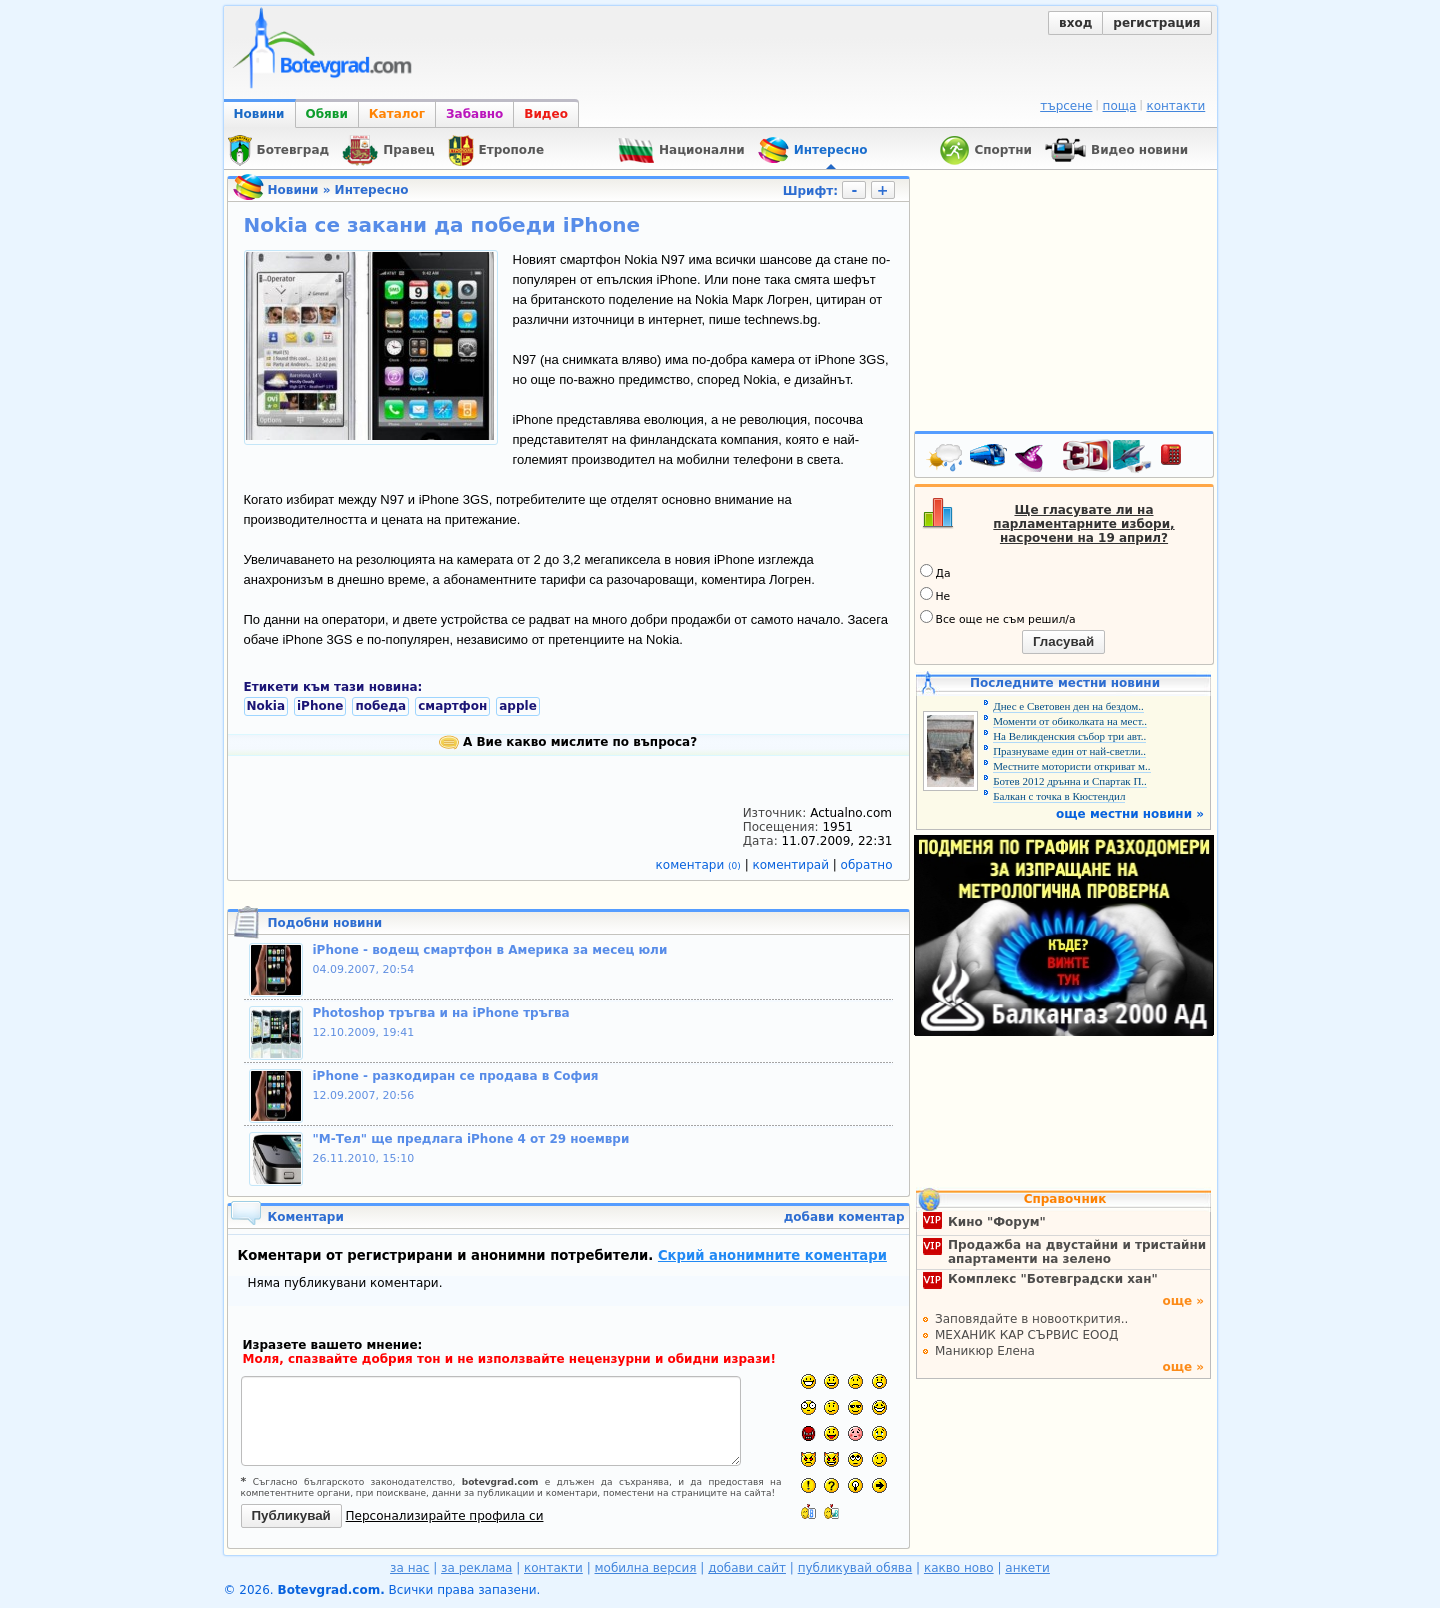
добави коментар (844, 1217)
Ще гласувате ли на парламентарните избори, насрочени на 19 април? (1083, 524)
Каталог (397, 114)
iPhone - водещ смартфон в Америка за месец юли (490, 950)
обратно (867, 865)
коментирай (793, 865)
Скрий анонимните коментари (772, 1255)
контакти (1175, 106)
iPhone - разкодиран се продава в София (456, 1076)
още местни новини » (1130, 814)
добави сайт (747, 1568)
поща (1120, 106)
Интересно (372, 190)
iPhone (320, 706)
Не (935, 595)
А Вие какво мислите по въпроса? (568, 742)
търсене (1066, 106)
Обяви (327, 114)
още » (1183, 1301)
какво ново (959, 1568)
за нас (409, 1568)
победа (380, 706)
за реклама (476, 1568)
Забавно (474, 114)
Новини (259, 114)
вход (1075, 23)
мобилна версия (646, 1568)
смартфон (452, 706)
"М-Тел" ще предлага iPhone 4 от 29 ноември (471, 1139)
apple (518, 706)
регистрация (1156, 23)
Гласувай (1063, 641)
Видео (546, 114)
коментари (700, 865)
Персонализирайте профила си (445, 1516)
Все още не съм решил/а (998, 618)
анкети (1027, 1568)
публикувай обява (855, 1568)
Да (935, 572)
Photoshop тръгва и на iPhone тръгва (441, 1013)
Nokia (266, 706)
